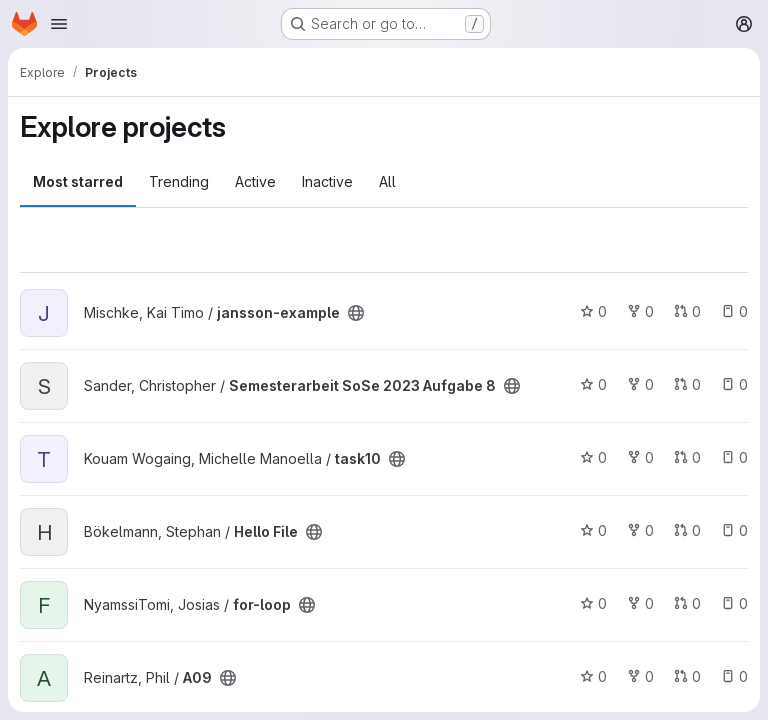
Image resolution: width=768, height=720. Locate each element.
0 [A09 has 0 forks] (640, 676)
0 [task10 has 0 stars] (593, 457)
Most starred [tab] (78, 181)
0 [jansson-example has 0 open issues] (734, 311)
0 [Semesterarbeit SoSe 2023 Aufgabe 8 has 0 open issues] (734, 384)
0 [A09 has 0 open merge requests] (687, 676)
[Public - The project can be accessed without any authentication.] (356, 313)
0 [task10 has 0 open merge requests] (687, 457)
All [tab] (387, 181)
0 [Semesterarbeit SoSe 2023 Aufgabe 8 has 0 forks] (640, 384)
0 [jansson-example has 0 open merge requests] (687, 311)
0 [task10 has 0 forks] (640, 457)
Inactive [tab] (327, 181)
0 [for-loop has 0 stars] (593, 603)
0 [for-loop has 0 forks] (640, 603)
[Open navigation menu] (59, 24)
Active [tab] (255, 181)
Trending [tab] (179, 181)
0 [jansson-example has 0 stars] (593, 311)
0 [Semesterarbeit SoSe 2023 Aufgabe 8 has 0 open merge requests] (687, 384)
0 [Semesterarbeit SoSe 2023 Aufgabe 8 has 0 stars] (593, 384)
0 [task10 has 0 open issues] (734, 457)
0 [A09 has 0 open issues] (734, 676)
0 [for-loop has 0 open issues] (734, 603)
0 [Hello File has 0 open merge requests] (687, 530)
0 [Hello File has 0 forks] (640, 530)
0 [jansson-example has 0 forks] (640, 311)
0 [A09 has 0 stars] (593, 676)
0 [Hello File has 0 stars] (593, 530)
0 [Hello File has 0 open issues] (734, 530)
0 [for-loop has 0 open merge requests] (687, 603)
